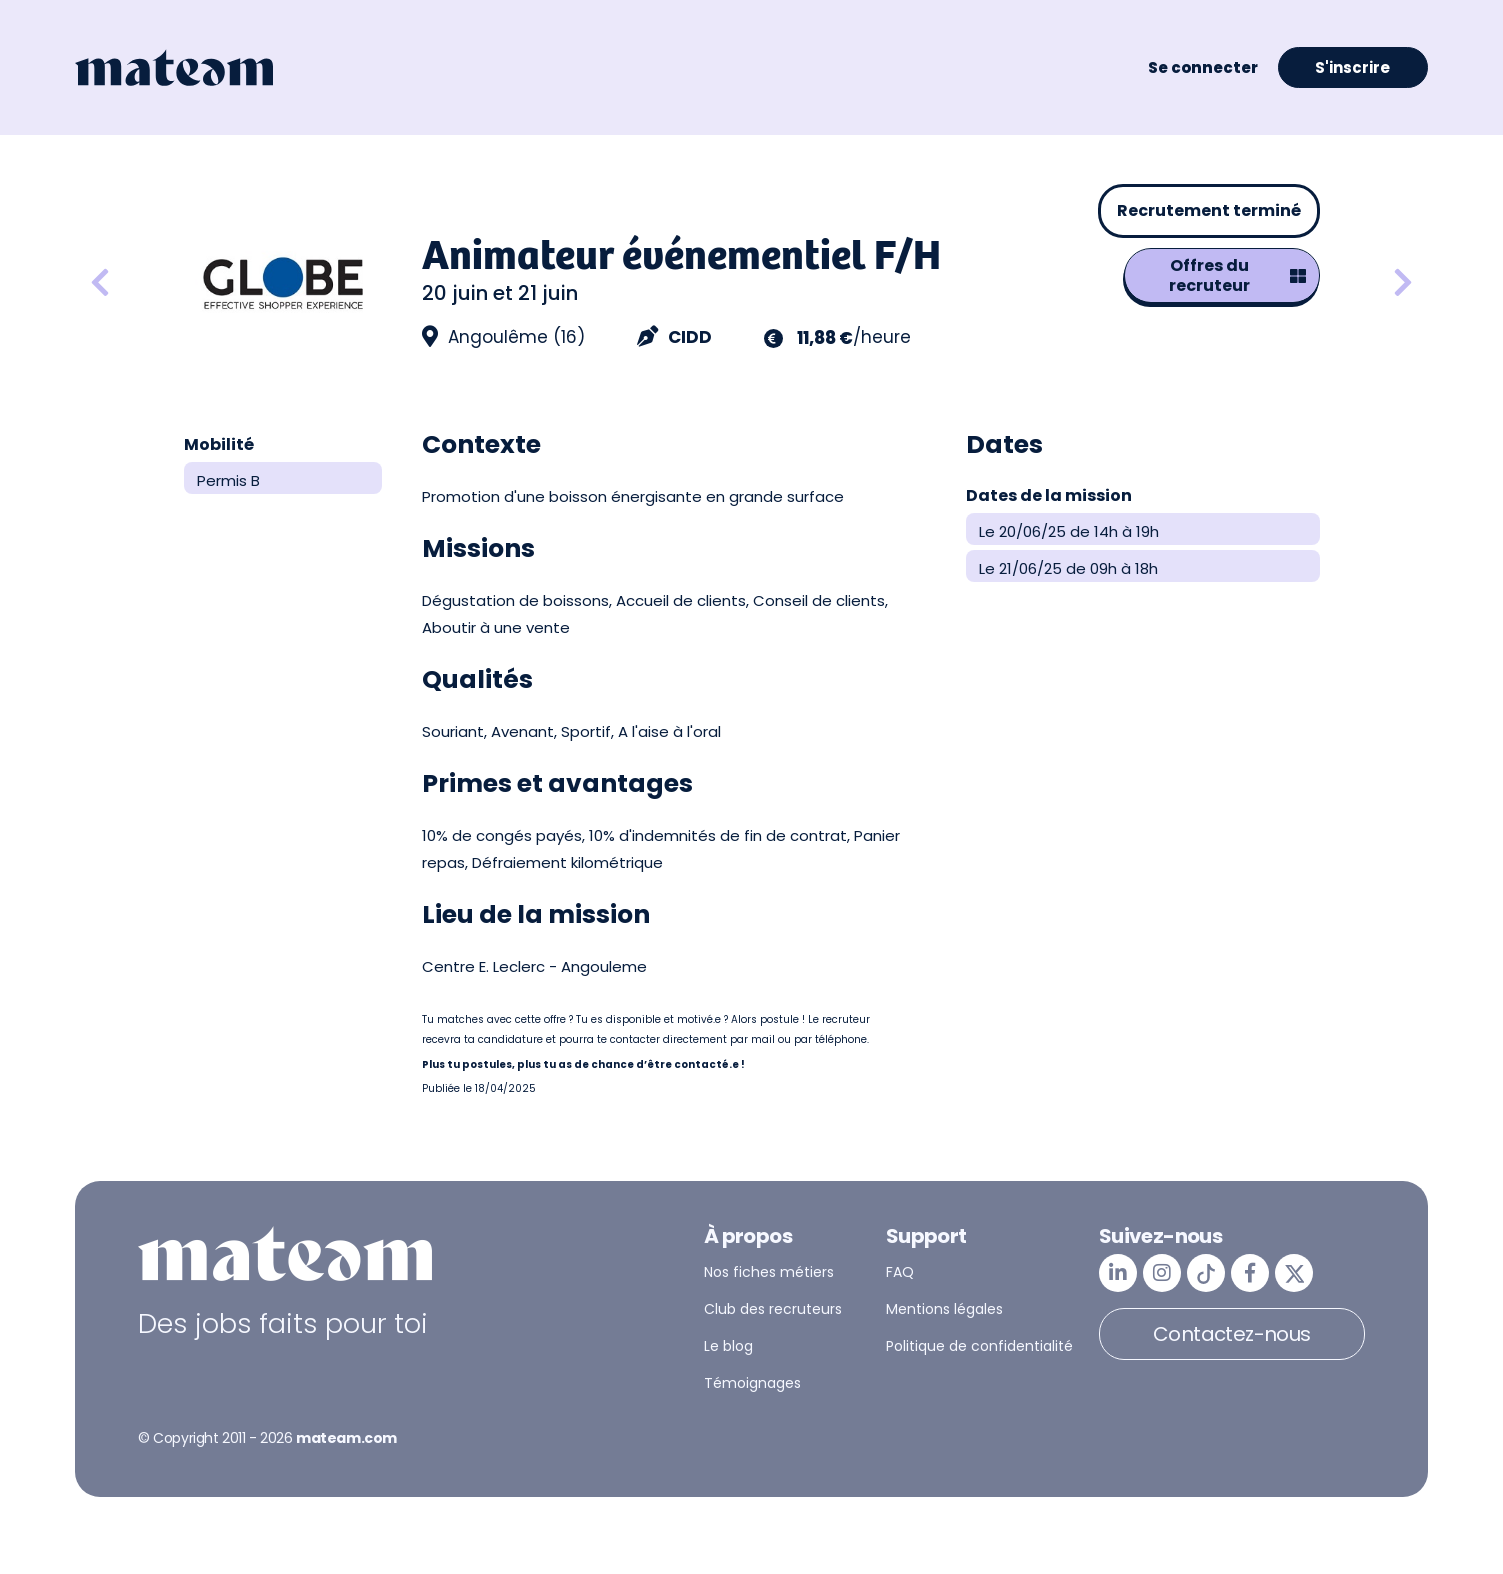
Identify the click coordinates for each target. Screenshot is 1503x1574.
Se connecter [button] (1203, 67)
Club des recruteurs (773, 1309)
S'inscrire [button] (1352, 67)
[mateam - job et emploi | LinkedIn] (1118, 1273)
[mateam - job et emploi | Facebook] (1250, 1273)
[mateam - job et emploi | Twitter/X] (1294, 1273)
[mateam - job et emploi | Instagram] (1162, 1273)
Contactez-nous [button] (1232, 1334)
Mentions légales (944, 1309)
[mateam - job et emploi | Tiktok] (1206, 1273)
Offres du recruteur (1237, 275)
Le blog (728, 1346)
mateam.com (346, 1438)
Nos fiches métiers (769, 1272)
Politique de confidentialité (979, 1346)
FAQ (900, 1272)
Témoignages (752, 1383)
